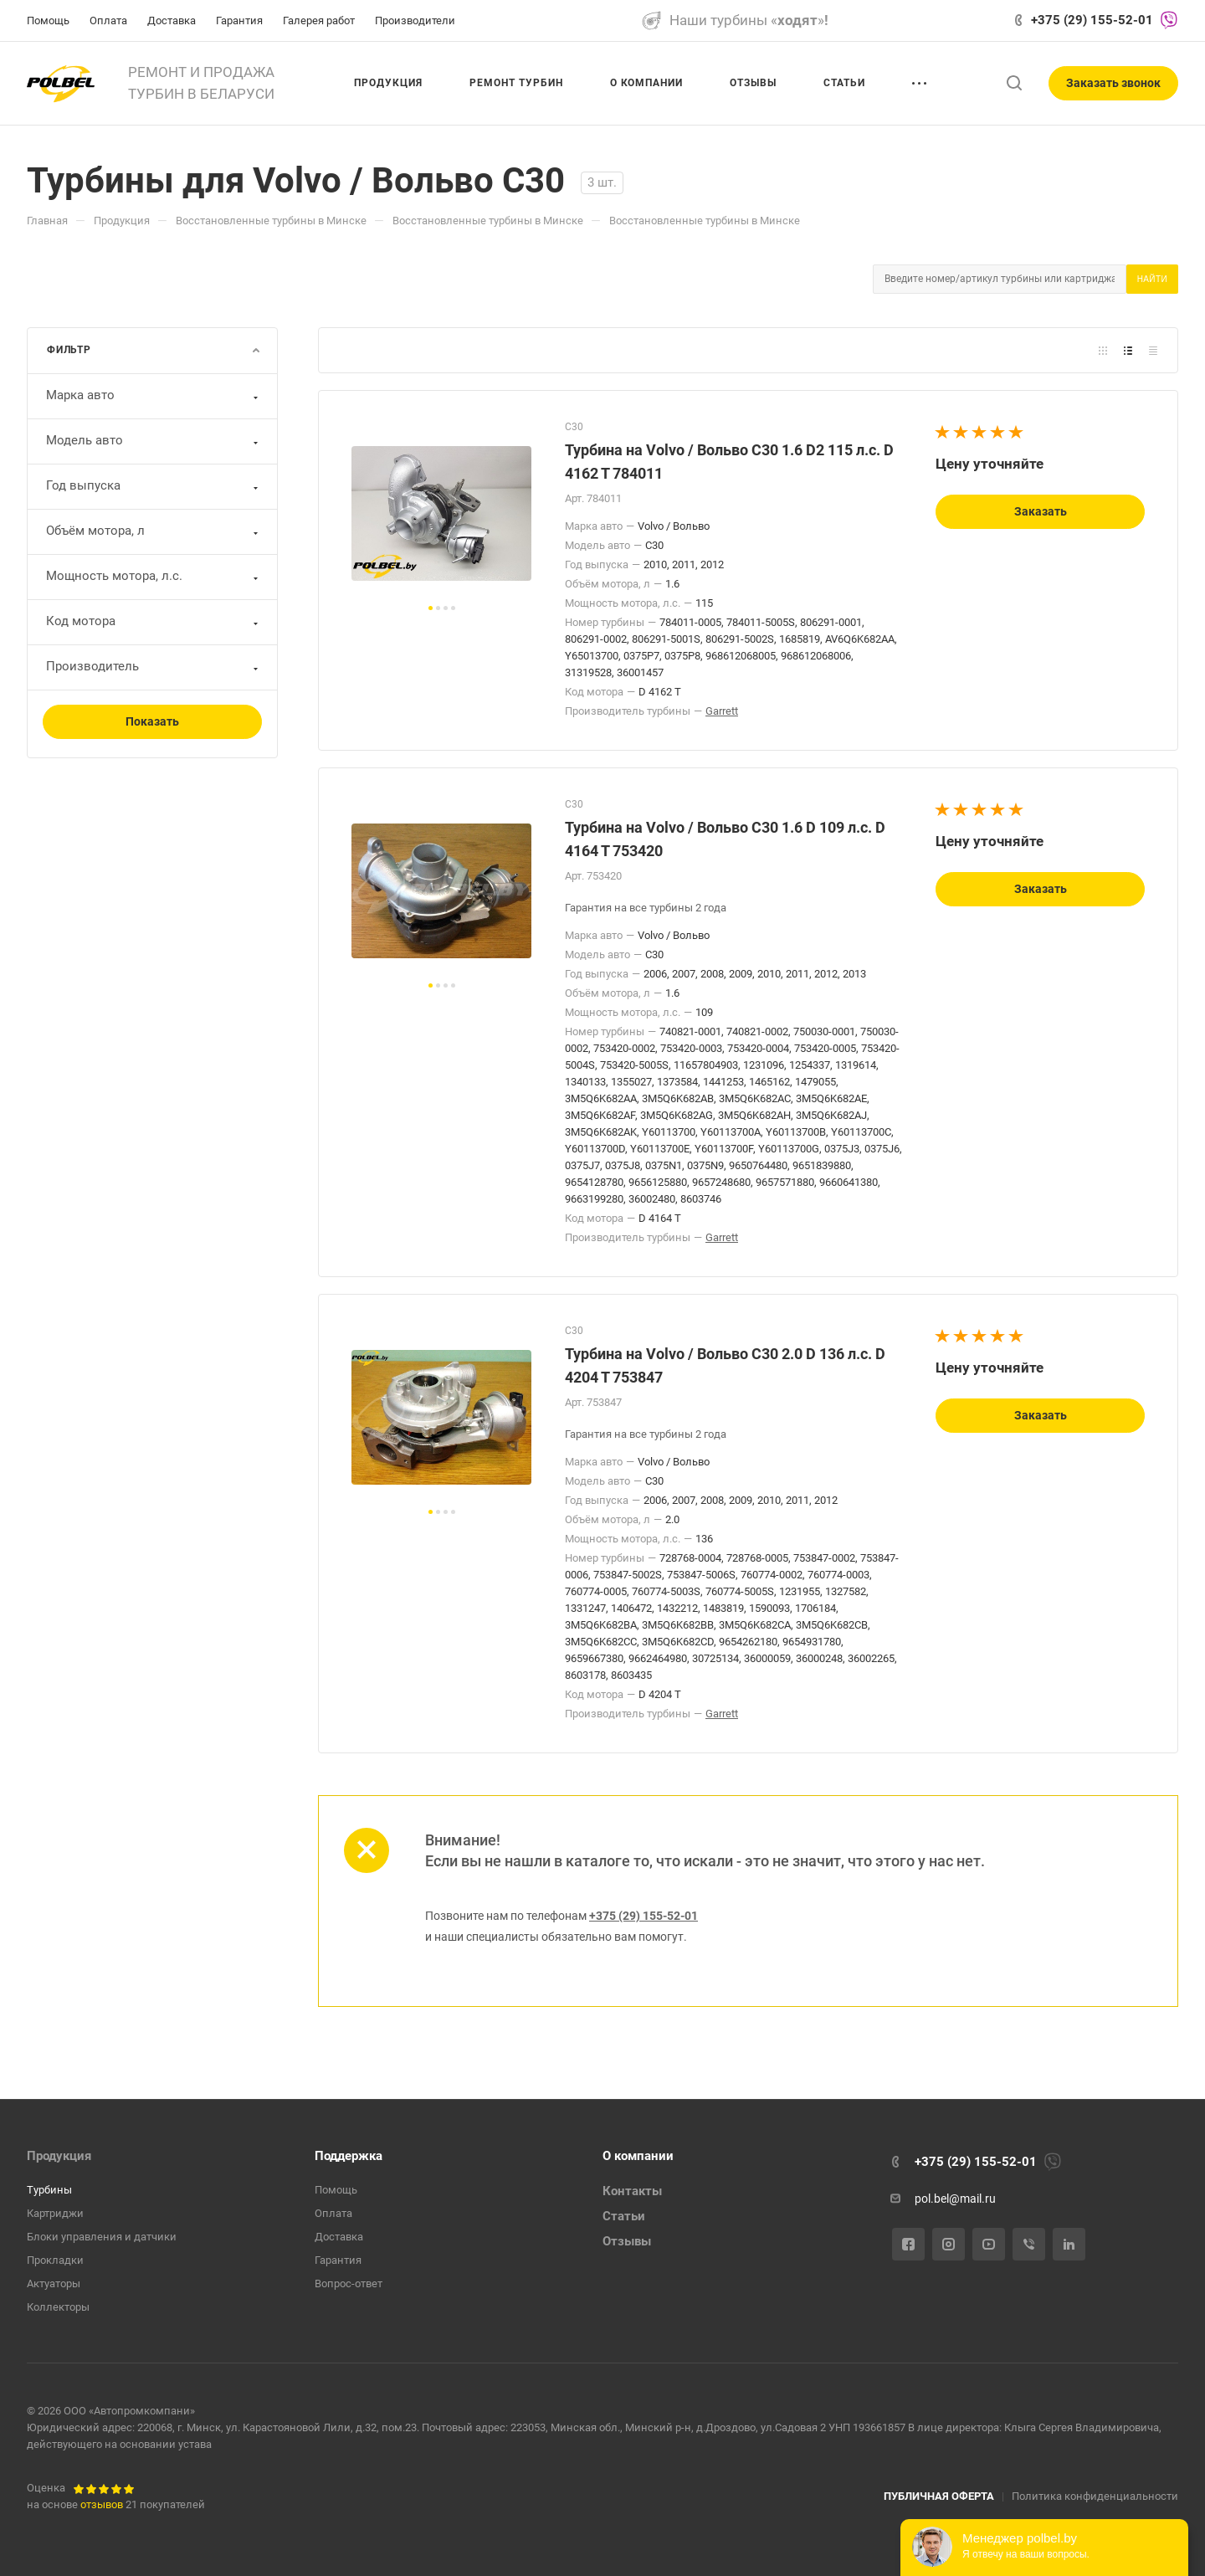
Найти (1152, 279)
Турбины (49, 2189)
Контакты (632, 2191)
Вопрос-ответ (348, 2283)
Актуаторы (53, 2283)
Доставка (339, 2236)
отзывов (101, 2504)
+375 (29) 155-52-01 (1092, 20)
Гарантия (338, 2260)
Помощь (336, 2189)
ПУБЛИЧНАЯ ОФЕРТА (939, 2496)
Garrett (721, 711)
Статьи (623, 2216)
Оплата (333, 2213)
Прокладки (55, 2260)
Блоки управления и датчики (102, 2236)
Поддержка (348, 2155)
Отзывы (626, 2241)
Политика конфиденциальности (1095, 2496)
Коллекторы (58, 2307)
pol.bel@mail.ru (955, 2198)
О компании (638, 2155)
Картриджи (55, 2213)
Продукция (59, 2155)
